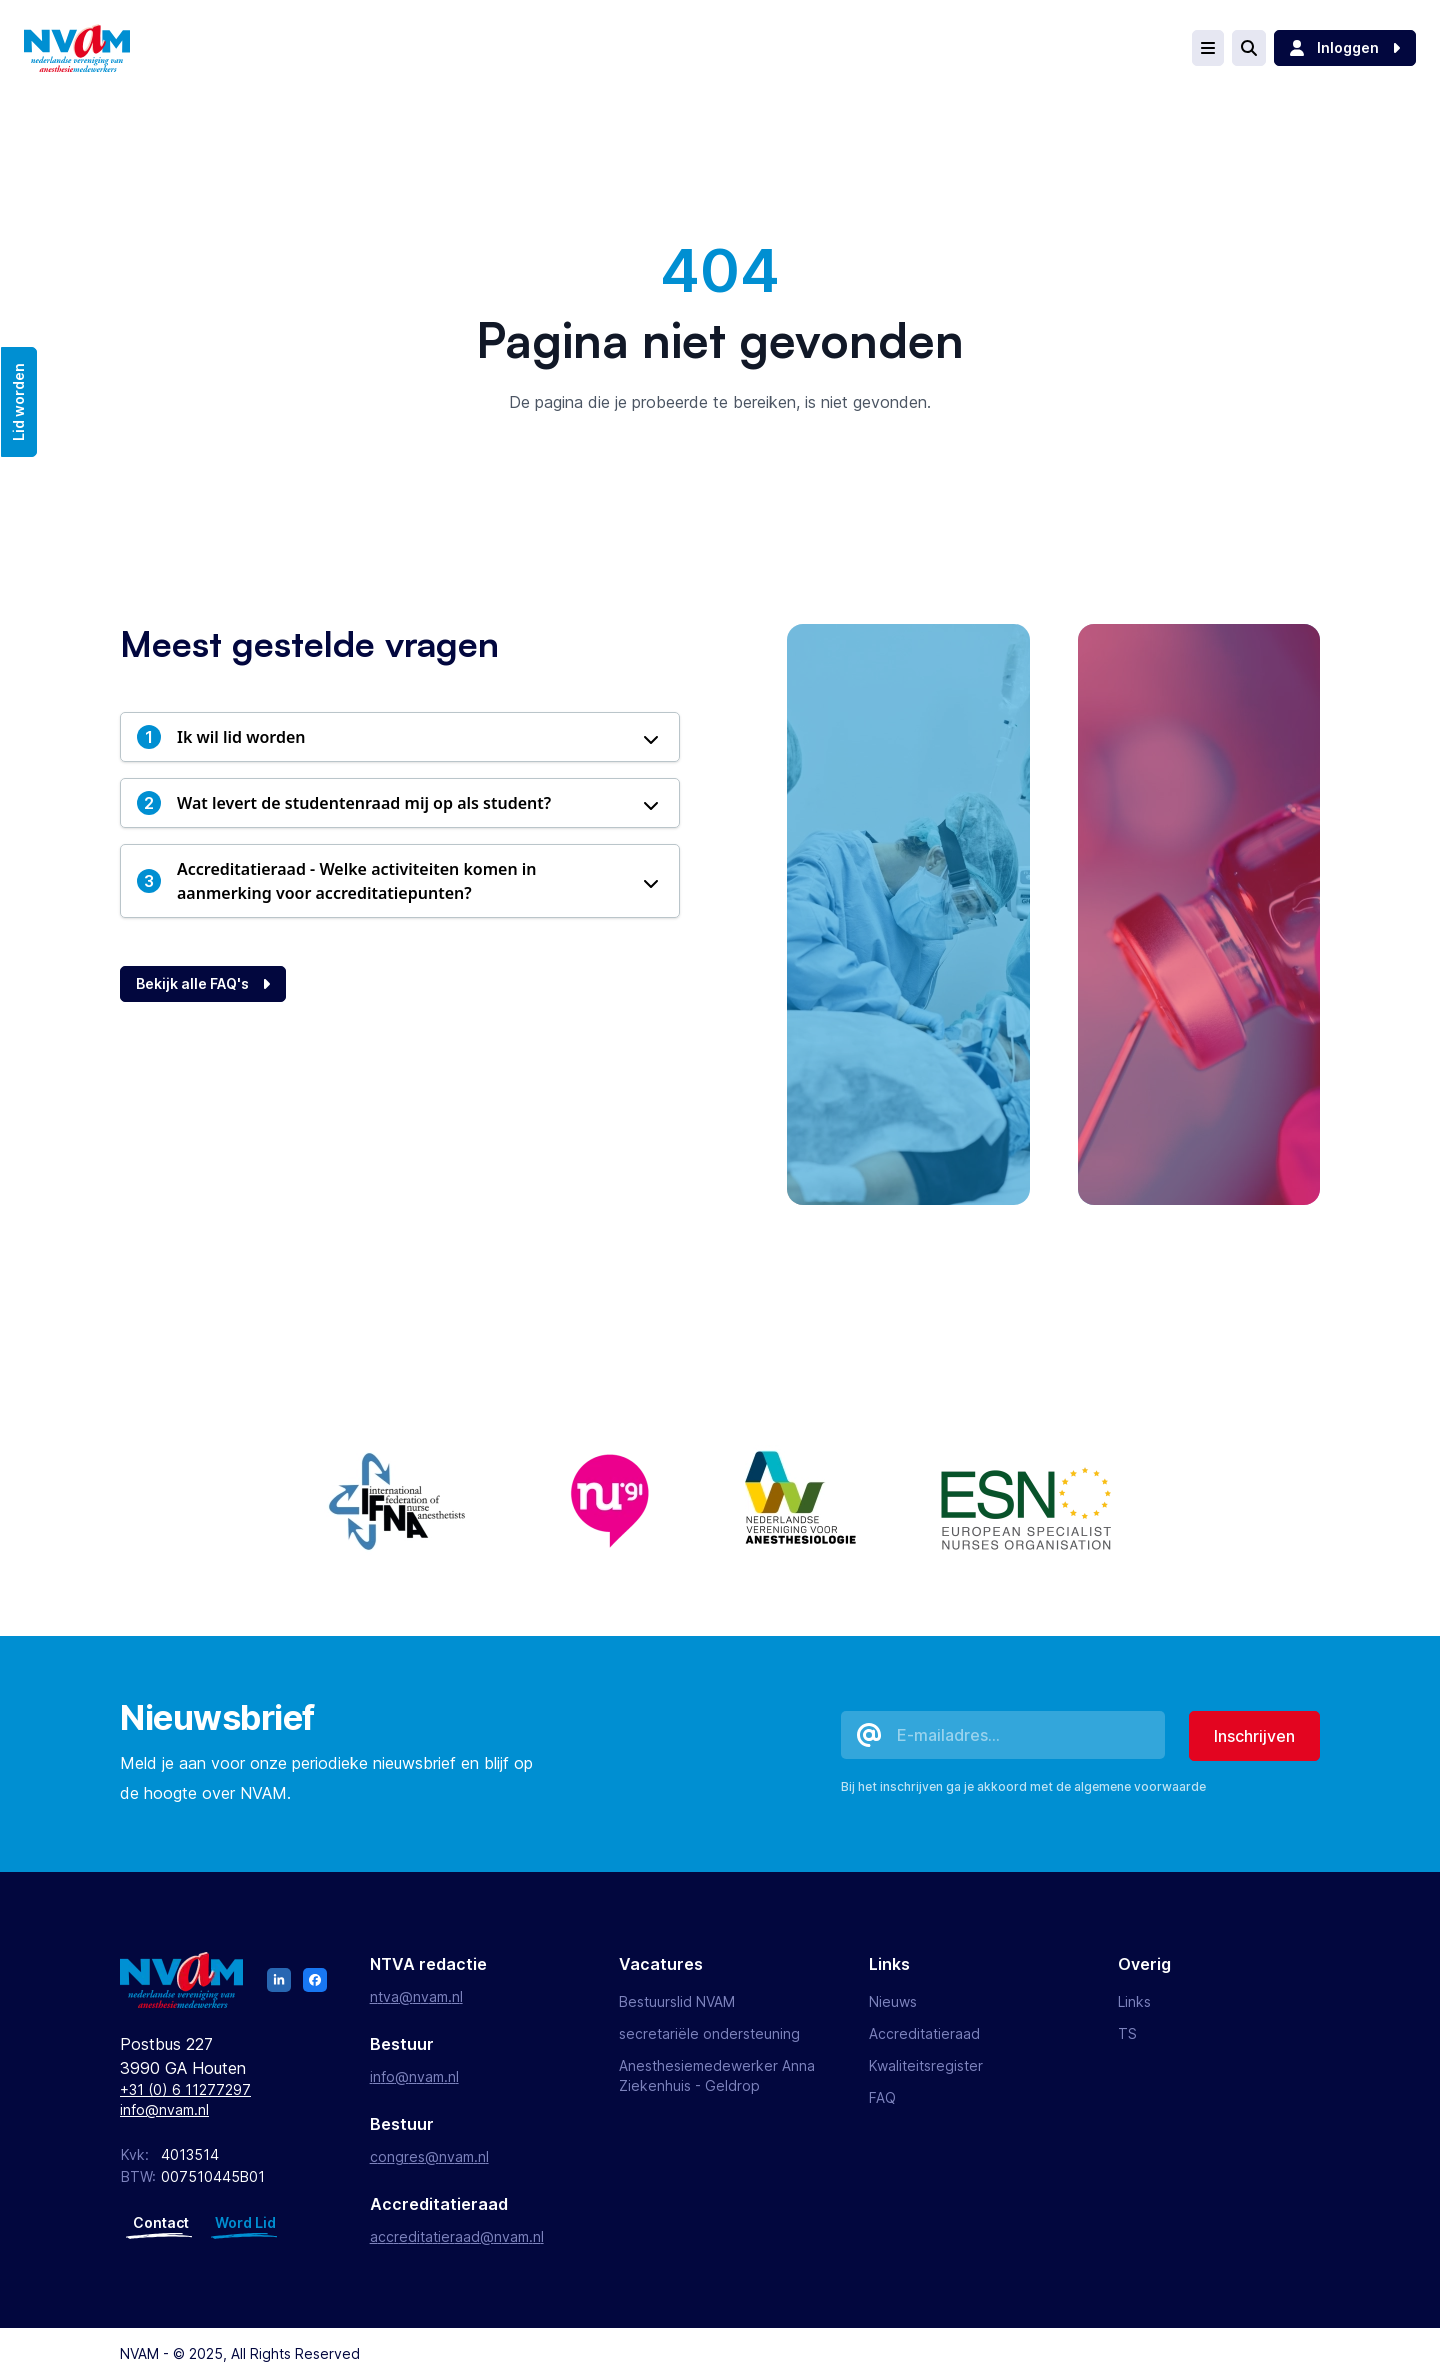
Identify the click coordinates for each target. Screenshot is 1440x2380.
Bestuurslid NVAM (677, 2001)
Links (1134, 2001)
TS (1127, 2033)
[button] (400, 737)
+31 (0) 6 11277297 (185, 2089)
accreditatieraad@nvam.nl (457, 2236)
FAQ (882, 2097)
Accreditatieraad (924, 2033)
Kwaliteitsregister (926, 2065)
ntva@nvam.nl (416, 1996)
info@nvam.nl (164, 2109)
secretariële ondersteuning (709, 2033)
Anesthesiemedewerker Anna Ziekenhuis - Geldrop (717, 2075)
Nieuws (893, 2001)
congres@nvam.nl (429, 2156)
